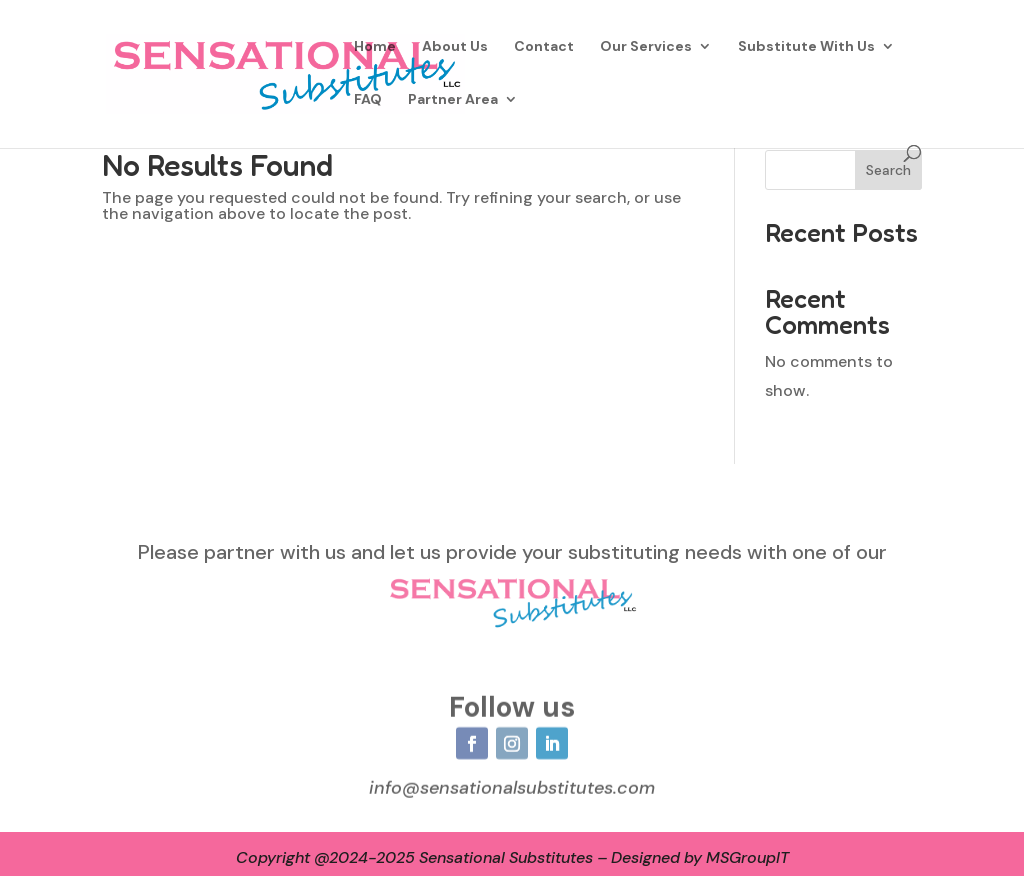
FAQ (368, 100)
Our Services (646, 47)
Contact (544, 47)
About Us (455, 47)
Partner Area (453, 100)
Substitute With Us (806, 47)
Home (375, 47)
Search (888, 170)
